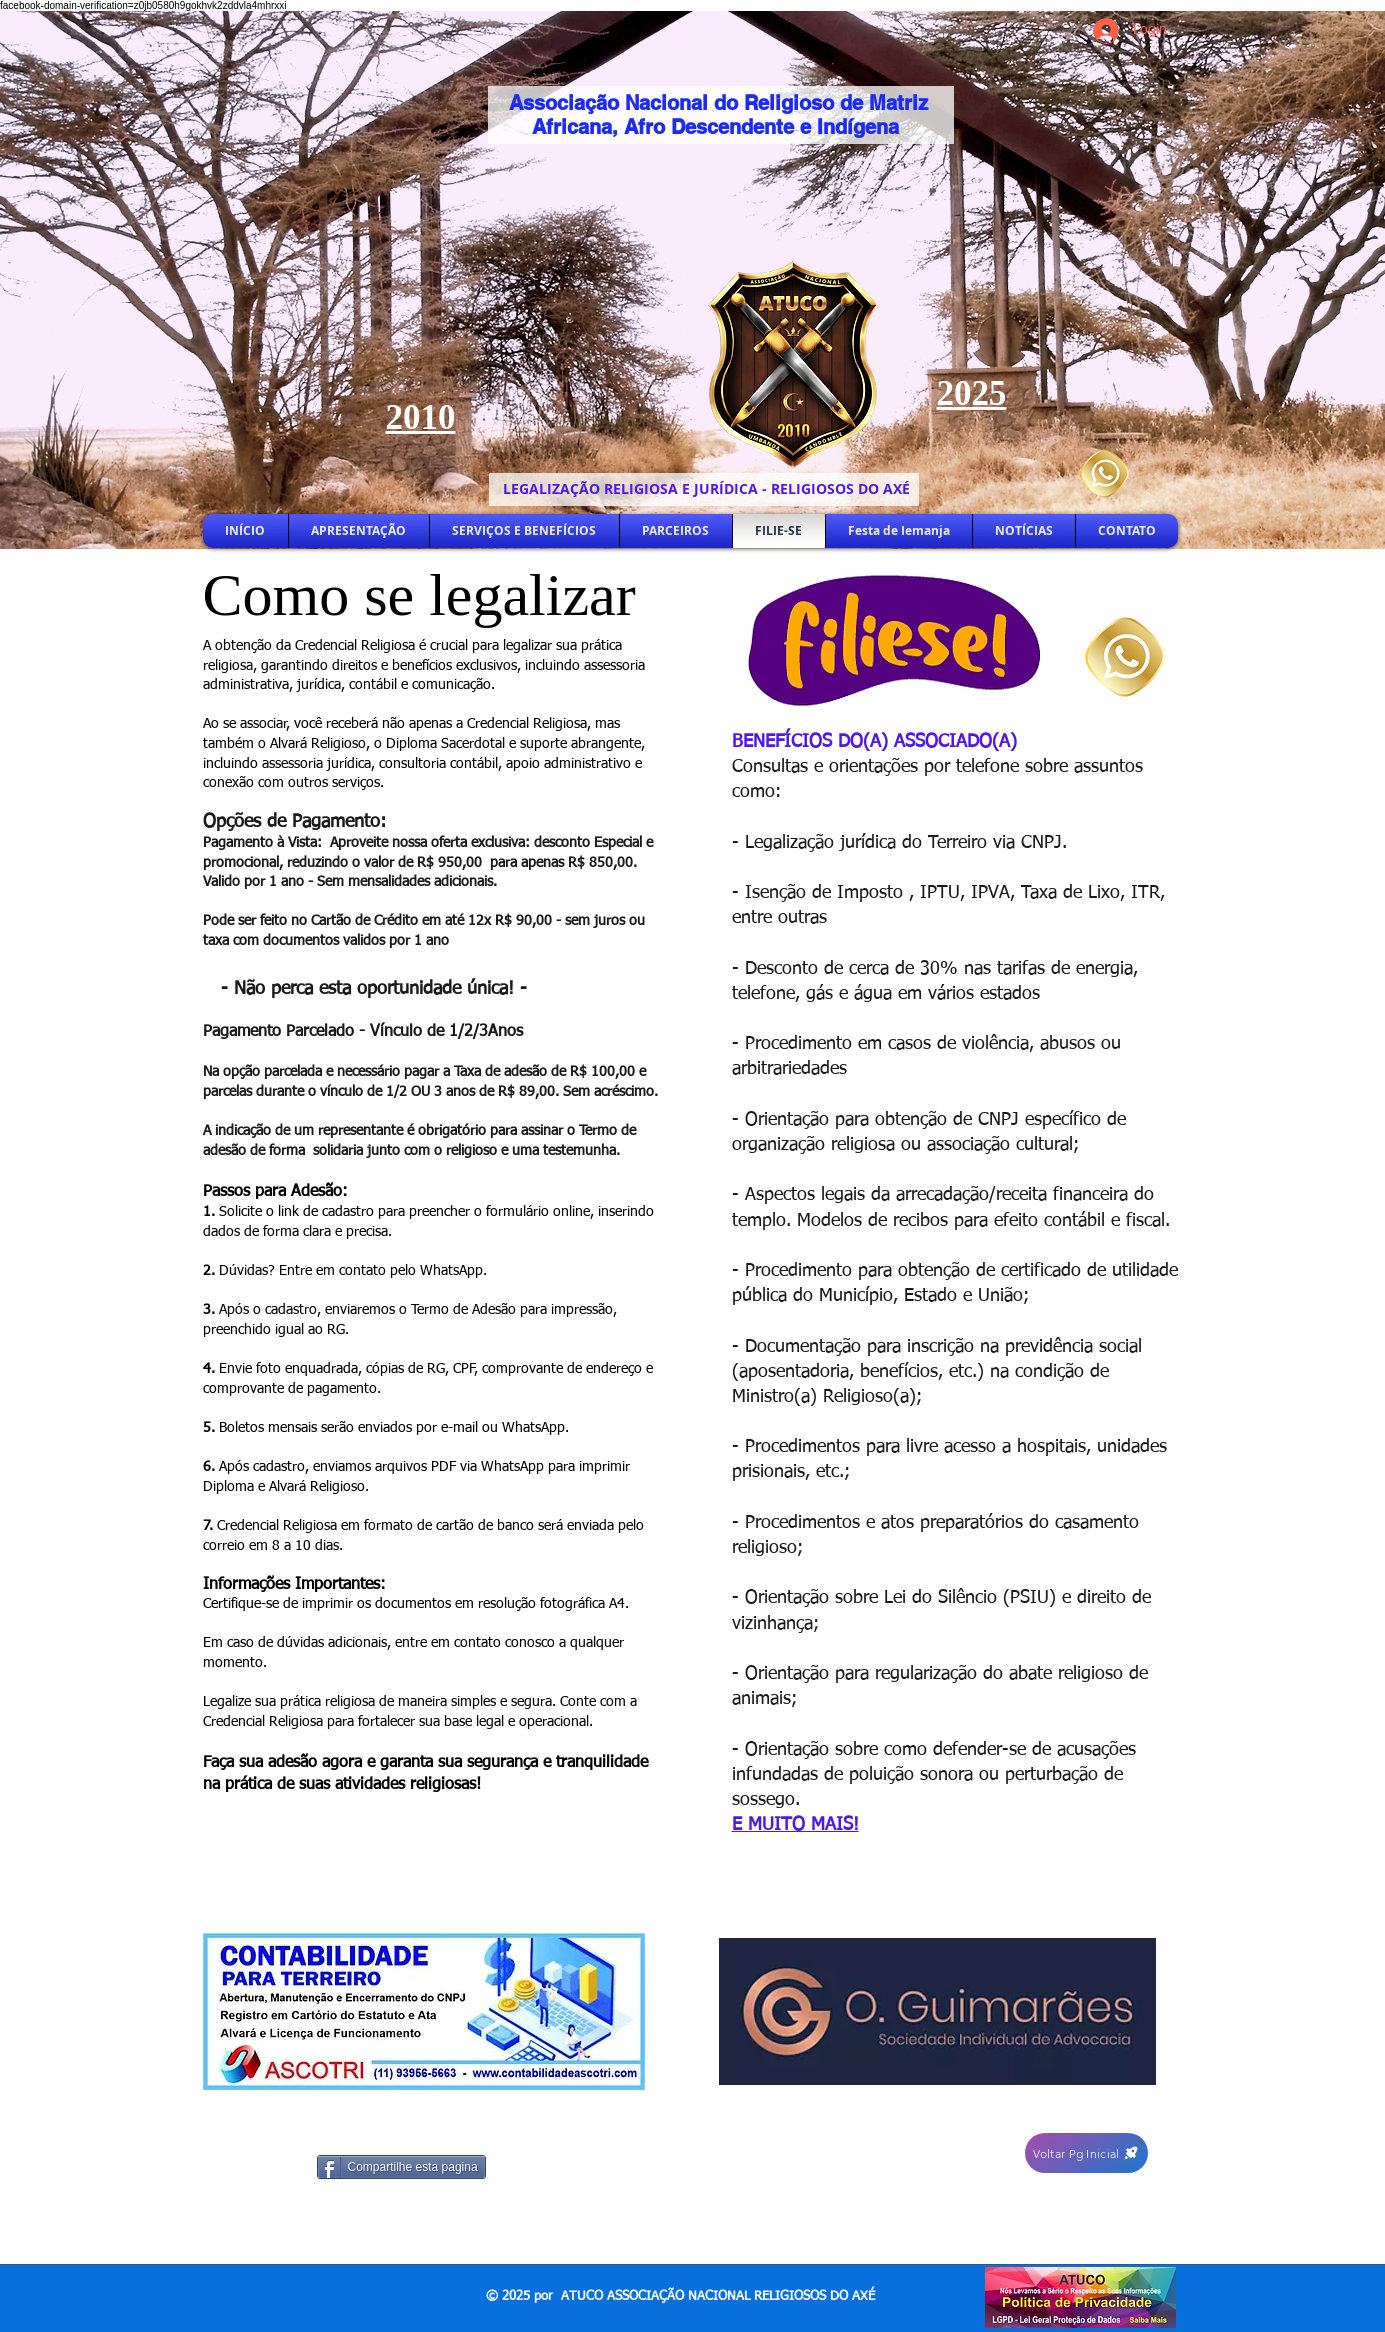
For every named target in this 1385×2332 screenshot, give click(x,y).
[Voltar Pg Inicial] (1086, 2153)
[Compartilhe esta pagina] (401, 2167)
